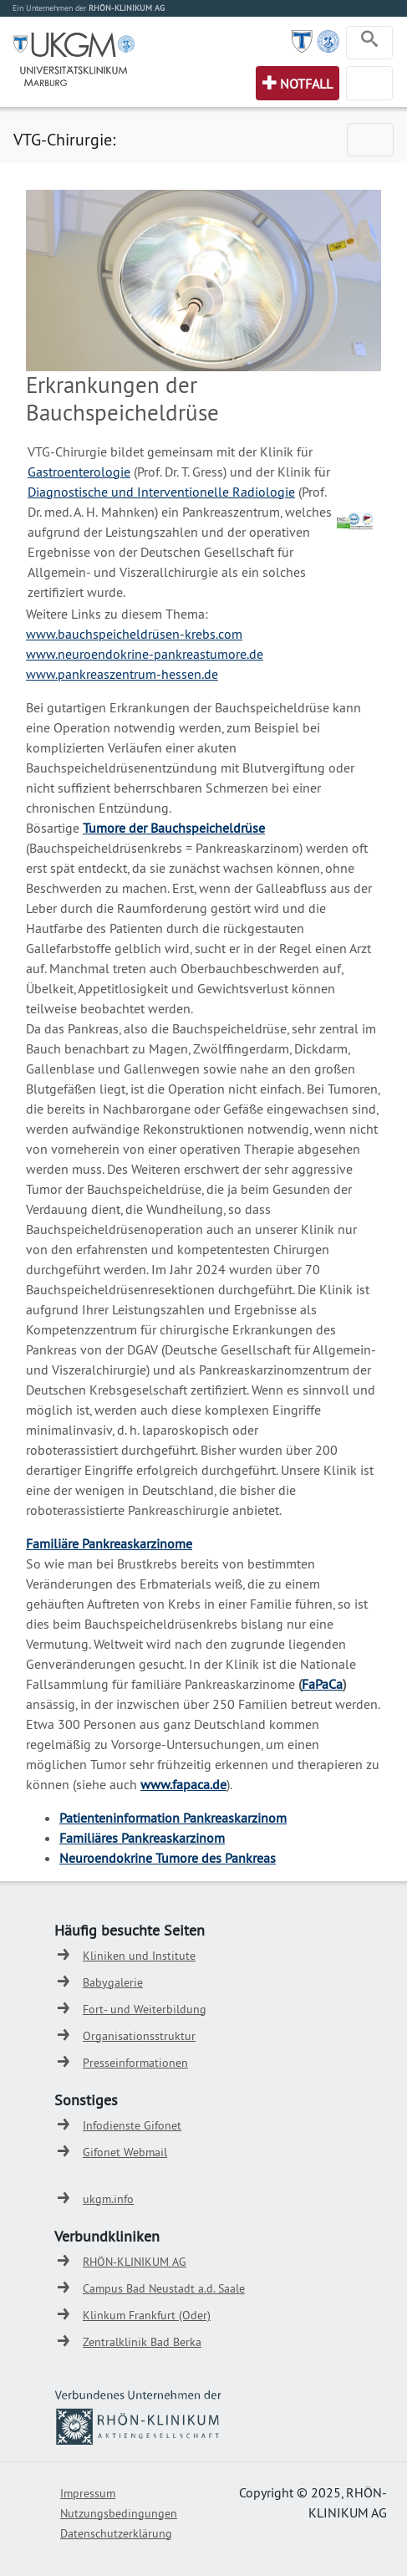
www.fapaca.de (183, 1784)
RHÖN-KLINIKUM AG (134, 2261)
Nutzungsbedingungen (118, 2513)
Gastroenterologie (79, 471)
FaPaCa (322, 1684)
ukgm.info (108, 2198)
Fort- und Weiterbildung (144, 2009)
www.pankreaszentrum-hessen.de (122, 674)
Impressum (87, 2493)
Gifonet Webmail (125, 2152)
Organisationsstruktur (139, 2035)
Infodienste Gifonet (132, 2125)
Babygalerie (113, 1982)
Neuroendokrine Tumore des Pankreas (167, 1857)
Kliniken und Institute (139, 1955)
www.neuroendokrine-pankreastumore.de (144, 653)
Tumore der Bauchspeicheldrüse (174, 827)
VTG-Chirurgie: (64, 139)
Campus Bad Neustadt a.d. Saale (164, 2288)
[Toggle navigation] (369, 42)
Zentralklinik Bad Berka (142, 2341)
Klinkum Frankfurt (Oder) (147, 2315)
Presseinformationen (135, 2062)
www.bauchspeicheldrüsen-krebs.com (134, 633)
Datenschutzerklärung (116, 2533)
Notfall (306, 83)
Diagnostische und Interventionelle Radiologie (161, 491)
